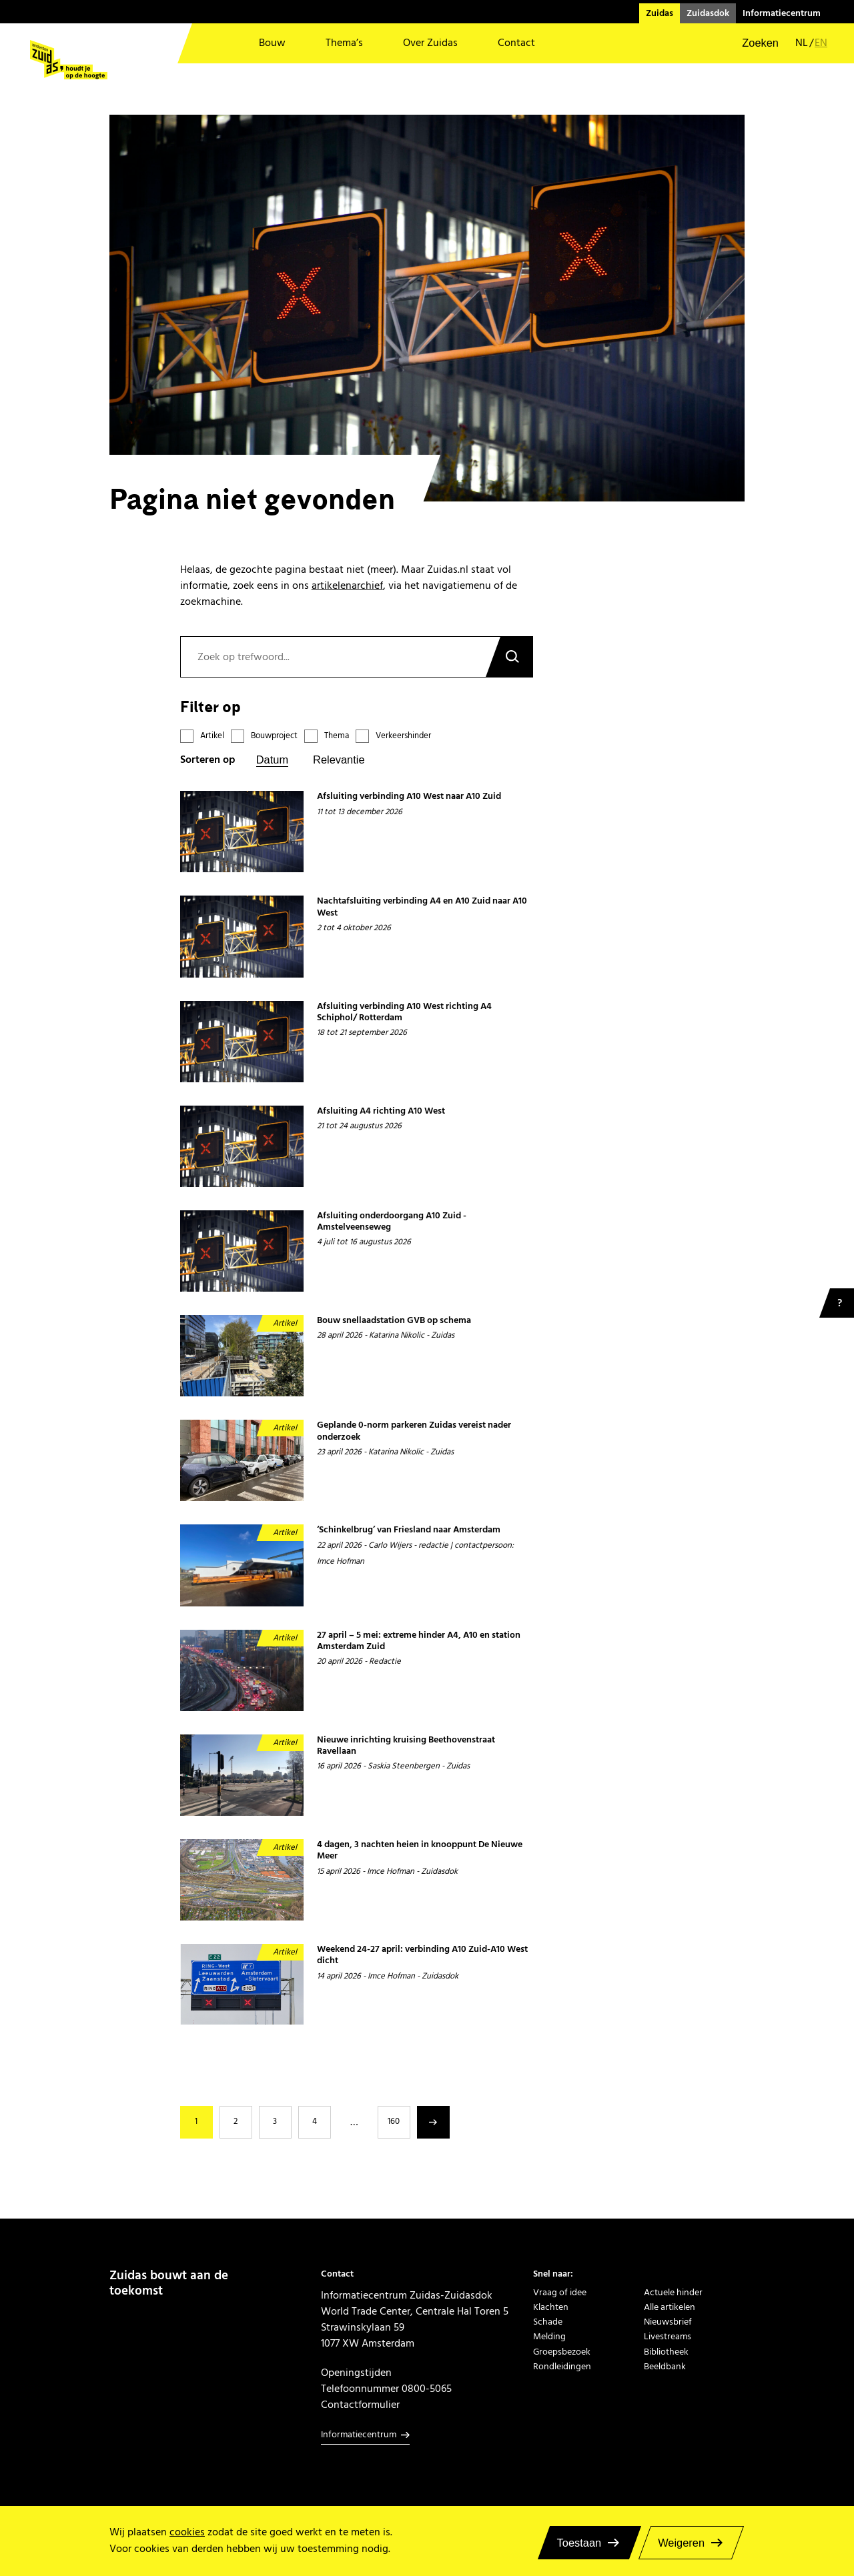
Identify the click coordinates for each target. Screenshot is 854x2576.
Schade (547, 2322)
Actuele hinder (673, 2292)
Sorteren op (208, 760)
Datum (272, 760)
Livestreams (667, 2336)
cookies (187, 2532)
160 (394, 2121)
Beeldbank (665, 2366)
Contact (516, 43)
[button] (752, 43)
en (821, 43)
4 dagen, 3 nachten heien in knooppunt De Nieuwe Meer (419, 1850)
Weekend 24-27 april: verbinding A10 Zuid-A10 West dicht (422, 1955)
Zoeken (509, 657)
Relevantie (338, 760)
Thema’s (344, 43)
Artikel (212, 736)
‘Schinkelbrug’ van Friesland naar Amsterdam (408, 1530)
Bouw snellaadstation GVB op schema (394, 1320)
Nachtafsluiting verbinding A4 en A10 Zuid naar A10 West (422, 907)
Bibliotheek (666, 2352)
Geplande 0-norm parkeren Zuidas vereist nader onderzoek (414, 1431)
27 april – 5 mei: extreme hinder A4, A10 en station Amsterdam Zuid (418, 1641)
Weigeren (681, 2543)
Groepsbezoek (561, 2352)
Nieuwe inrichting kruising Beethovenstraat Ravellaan (406, 1746)
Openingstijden (356, 2372)
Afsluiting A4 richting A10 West (381, 1111)
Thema (336, 736)
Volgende (433, 2122)
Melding (549, 2336)
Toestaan (579, 2543)
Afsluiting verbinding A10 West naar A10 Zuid (409, 796)
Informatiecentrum (782, 13)
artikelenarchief (347, 585)
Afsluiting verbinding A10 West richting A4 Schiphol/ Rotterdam (404, 1012)
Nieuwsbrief (668, 2322)
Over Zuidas (430, 43)
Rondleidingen (562, 2366)
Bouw (272, 43)
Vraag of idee (559, 2292)
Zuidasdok (708, 13)
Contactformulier (360, 2404)
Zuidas (659, 13)
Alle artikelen (669, 2307)
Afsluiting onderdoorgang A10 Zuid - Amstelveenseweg (391, 1222)
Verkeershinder (403, 736)
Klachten (550, 2307)
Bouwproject (274, 736)
